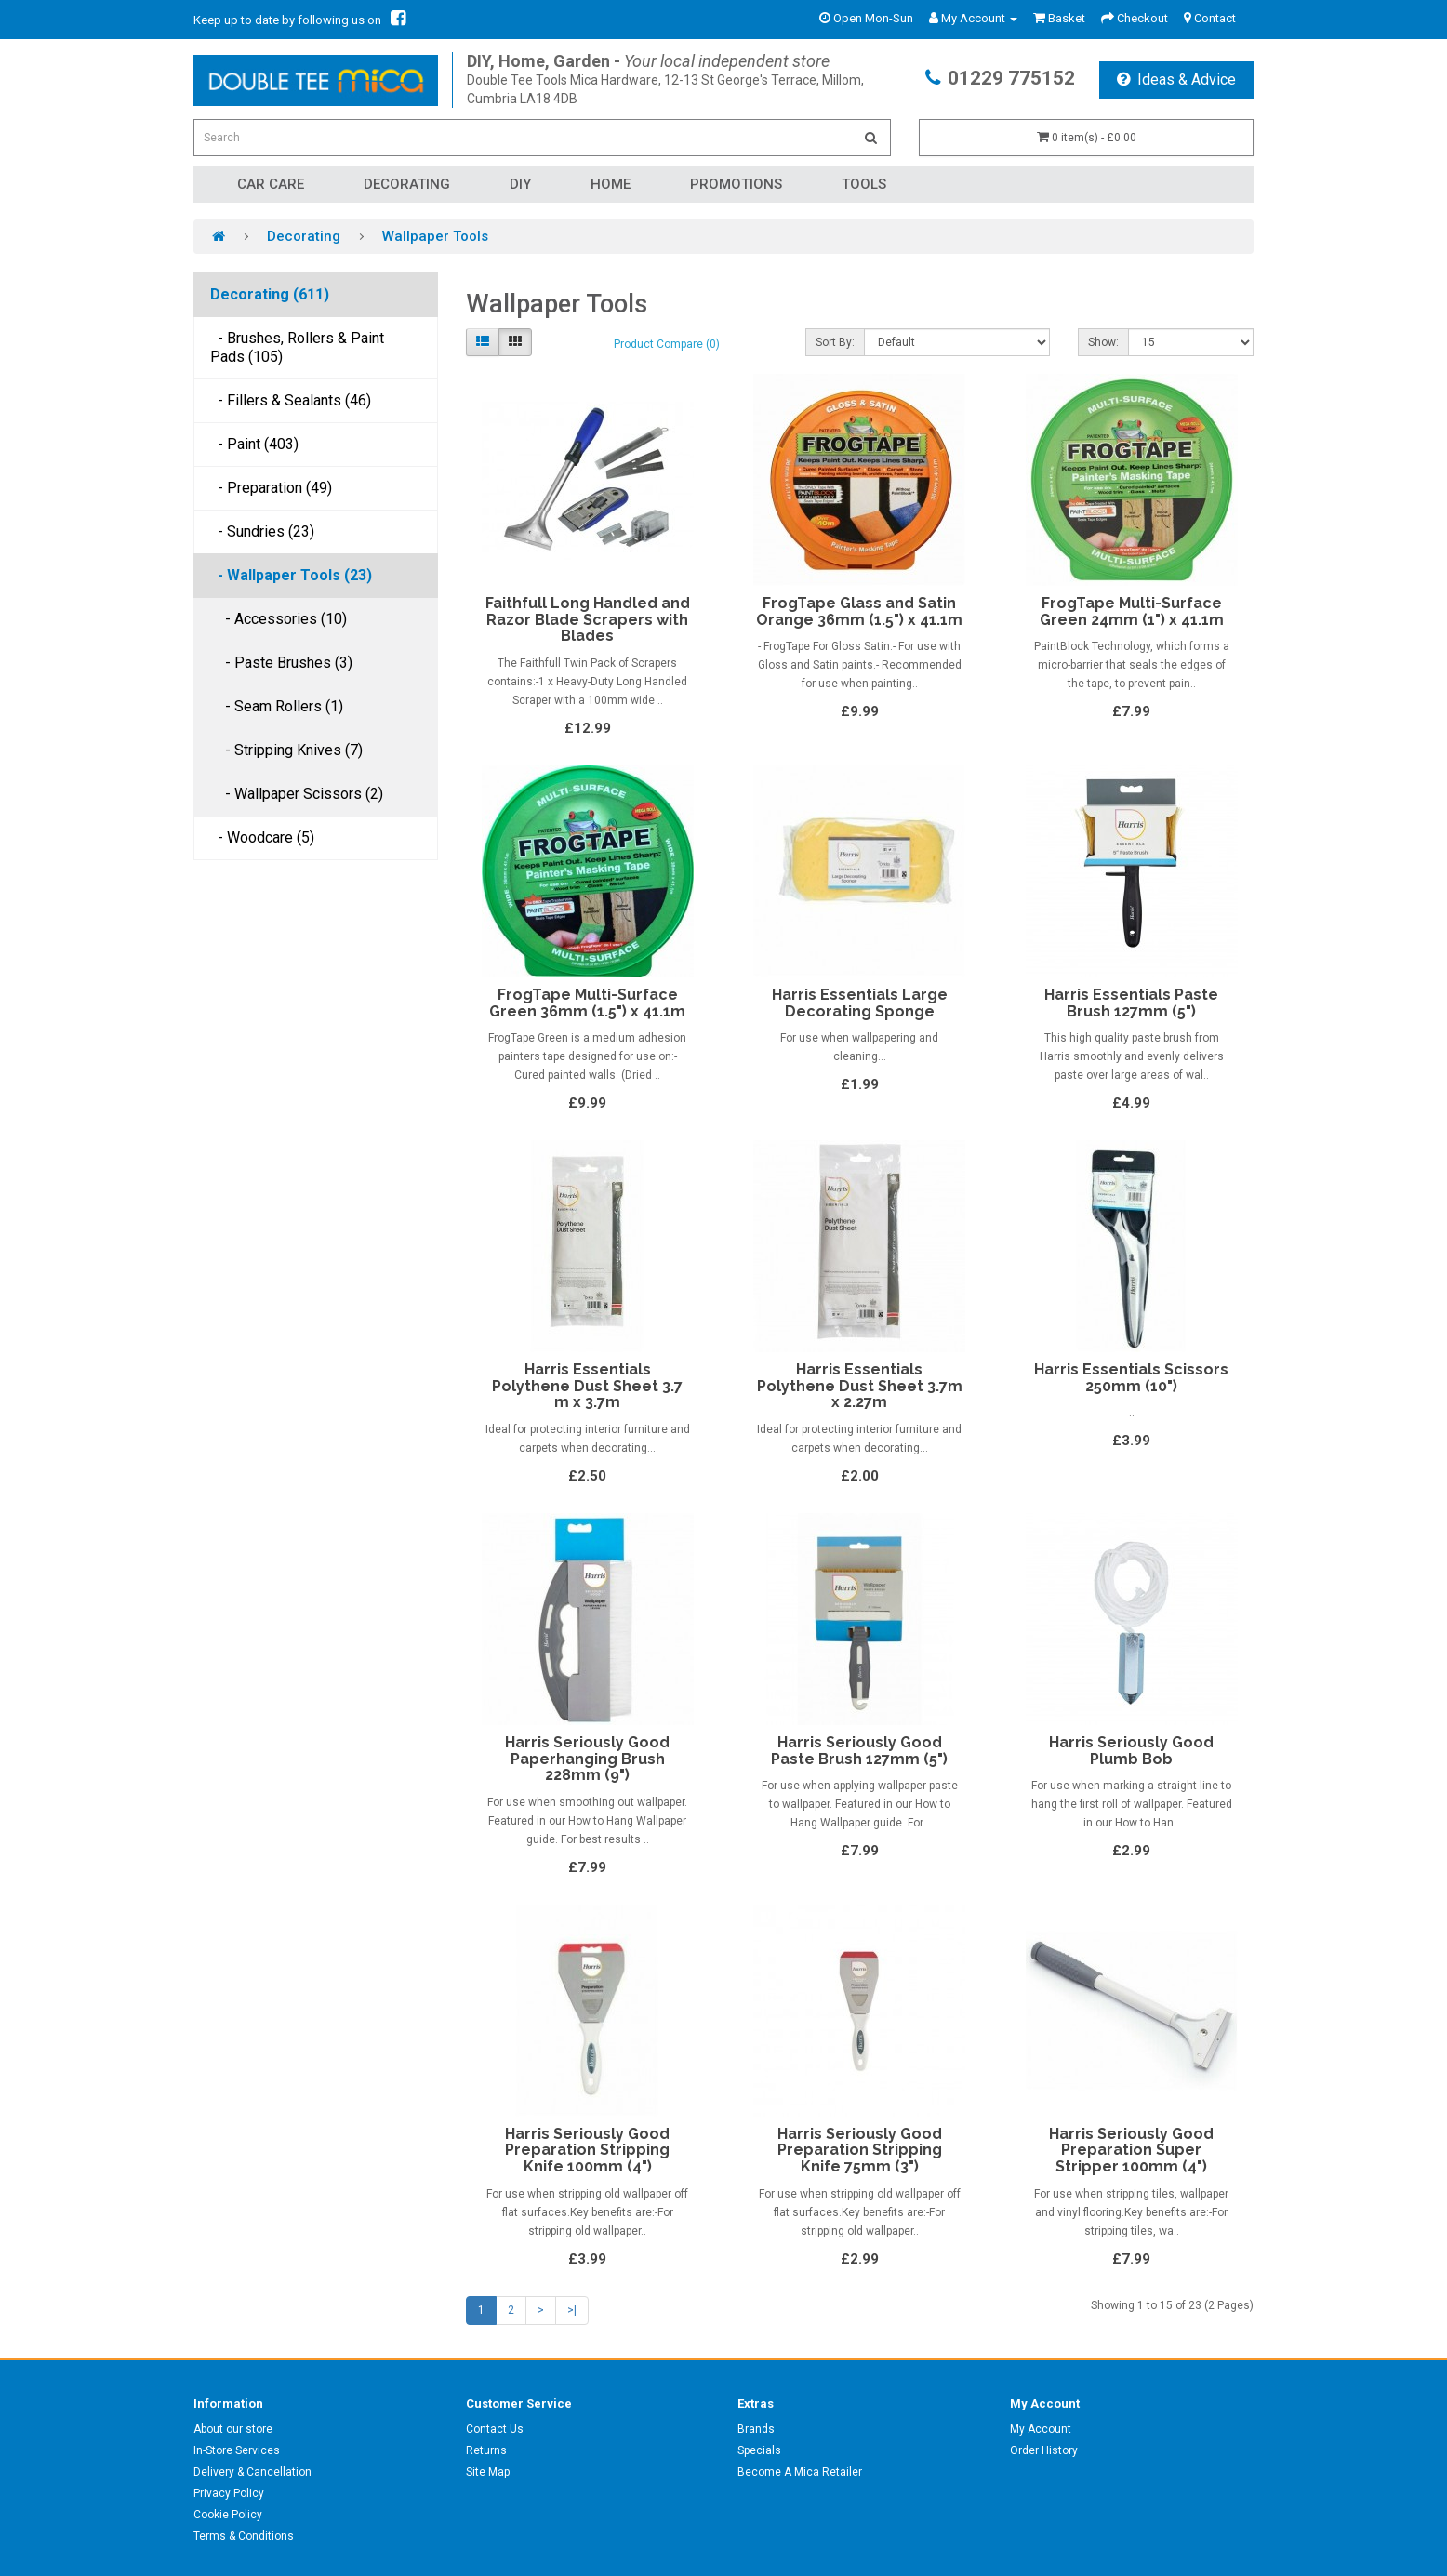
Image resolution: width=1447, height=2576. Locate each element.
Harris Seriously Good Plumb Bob (1131, 1750)
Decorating (407, 184)
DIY (520, 184)
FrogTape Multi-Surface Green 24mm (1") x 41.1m (1132, 611)
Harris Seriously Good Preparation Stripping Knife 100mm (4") (587, 2150)
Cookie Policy (227, 2514)
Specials (759, 2450)
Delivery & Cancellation (252, 2471)
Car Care (270, 184)
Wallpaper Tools (435, 236)
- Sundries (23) (262, 531)
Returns (486, 2450)
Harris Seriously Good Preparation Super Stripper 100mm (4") (1131, 2150)
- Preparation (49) (271, 488)
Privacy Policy (228, 2493)
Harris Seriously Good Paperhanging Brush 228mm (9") (587, 1758)
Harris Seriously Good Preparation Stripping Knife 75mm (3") (859, 2150)
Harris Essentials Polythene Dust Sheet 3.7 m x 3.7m (587, 1386)
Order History (1044, 2450)
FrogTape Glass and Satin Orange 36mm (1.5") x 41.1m (859, 611)
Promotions (736, 184)
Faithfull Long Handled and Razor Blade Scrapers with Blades (587, 619)
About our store (232, 2429)
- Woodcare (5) (262, 837)
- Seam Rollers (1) (276, 706)
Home (611, 184)
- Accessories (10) (278, 619)
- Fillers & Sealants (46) (290, 400)
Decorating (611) (269, 294)
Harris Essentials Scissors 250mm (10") (1131, 1378)
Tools (864, 184)
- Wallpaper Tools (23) (291, 575)
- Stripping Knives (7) (286, 750)
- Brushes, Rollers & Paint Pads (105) (297, 347)
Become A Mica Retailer (799, 2471)
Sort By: (835, 342)
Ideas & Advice (1176, 79)
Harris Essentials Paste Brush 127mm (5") (1131, 1003)
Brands (756, 2429)
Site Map (488, 2471)
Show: (1103, 342)
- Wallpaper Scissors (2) (296, 794)
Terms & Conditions (243, 2536)
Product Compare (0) (667, 344)
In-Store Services (236, 2450)
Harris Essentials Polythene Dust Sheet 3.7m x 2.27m (859, 1386)
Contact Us (495, 2429)
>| (572, 2310)
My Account (1040, 2429)
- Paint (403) (254, 444)
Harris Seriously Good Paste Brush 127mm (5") (859, 1750)
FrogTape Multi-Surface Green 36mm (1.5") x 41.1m (587, 1003)
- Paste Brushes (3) (281, 662)
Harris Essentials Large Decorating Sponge (860, 1003)
